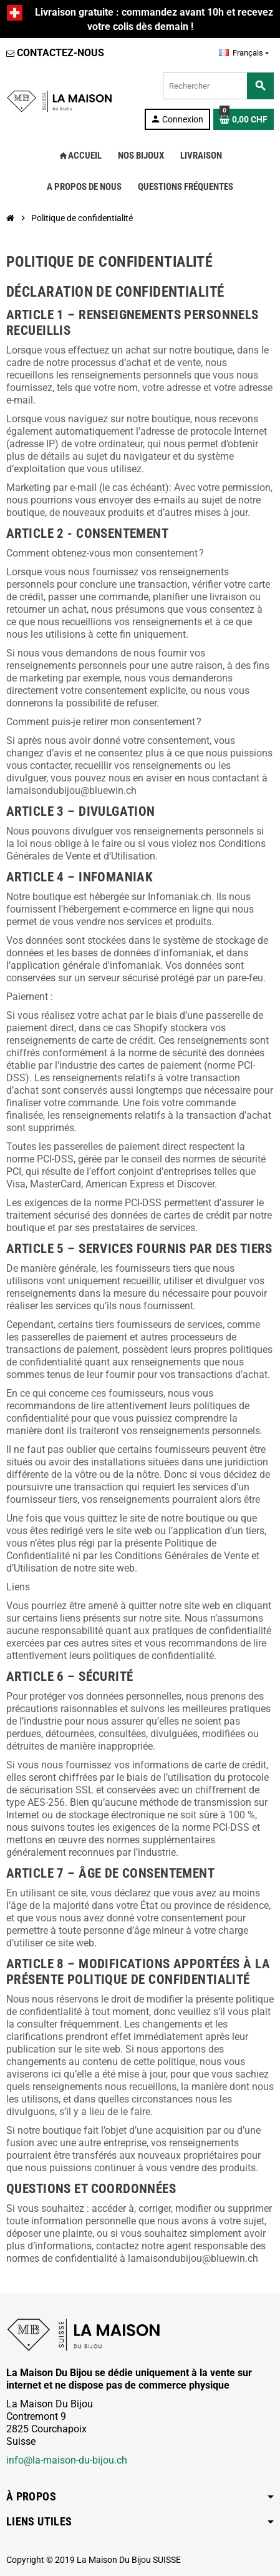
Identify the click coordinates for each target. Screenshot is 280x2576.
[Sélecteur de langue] (244, 53)
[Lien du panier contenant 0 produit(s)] (243, 119)
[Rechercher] (218, 85)
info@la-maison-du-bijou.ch (66, 2460)
